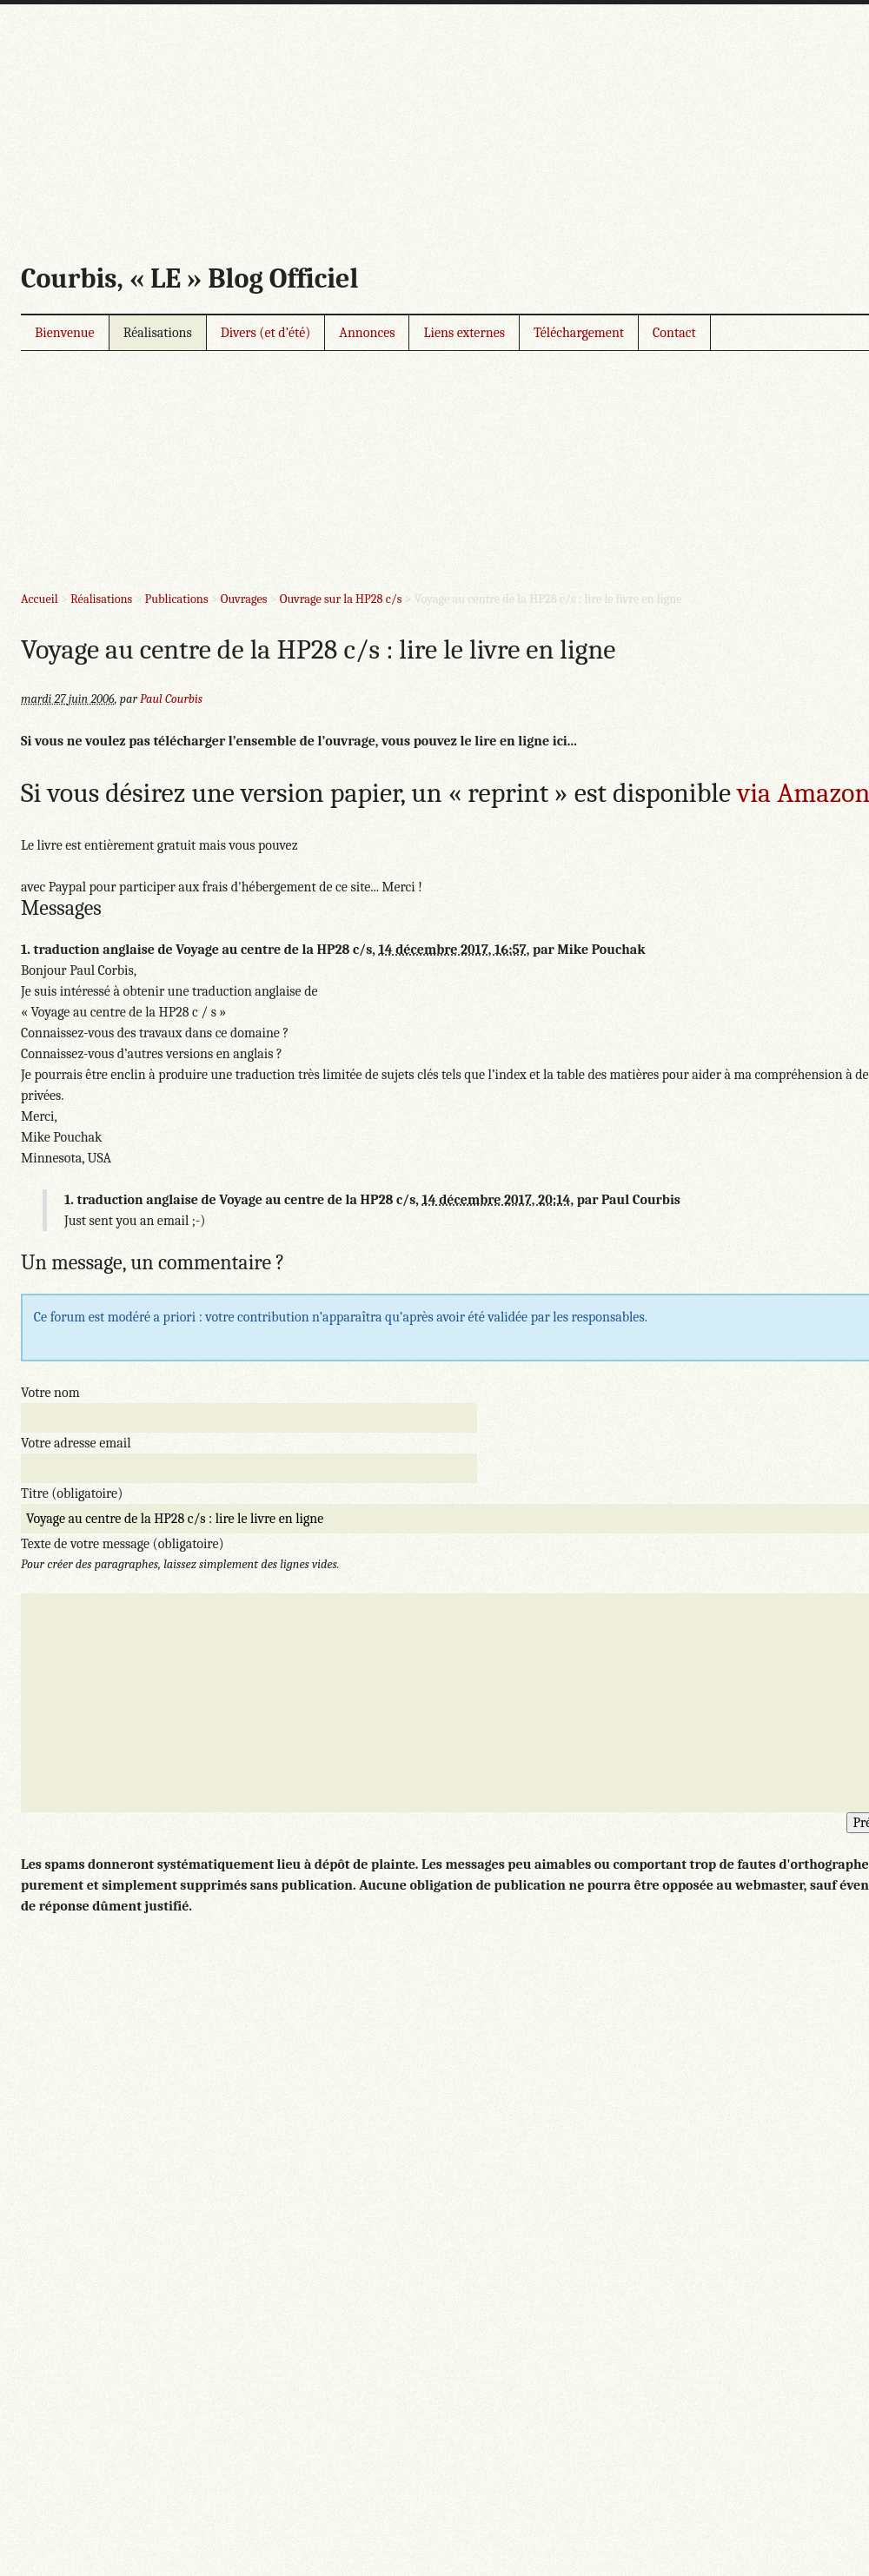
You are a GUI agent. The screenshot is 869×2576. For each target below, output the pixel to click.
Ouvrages (244, 599)
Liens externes (464, 333)
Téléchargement (579, 333)
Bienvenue (65, 333)
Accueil (39, 599)
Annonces (367, 333)
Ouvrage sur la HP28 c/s (341, 599)
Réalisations (157, 333)
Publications (177, 599)
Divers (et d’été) (266, 333)
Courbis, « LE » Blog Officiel (189, 278)
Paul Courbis (171, 699)
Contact (674, 333)
